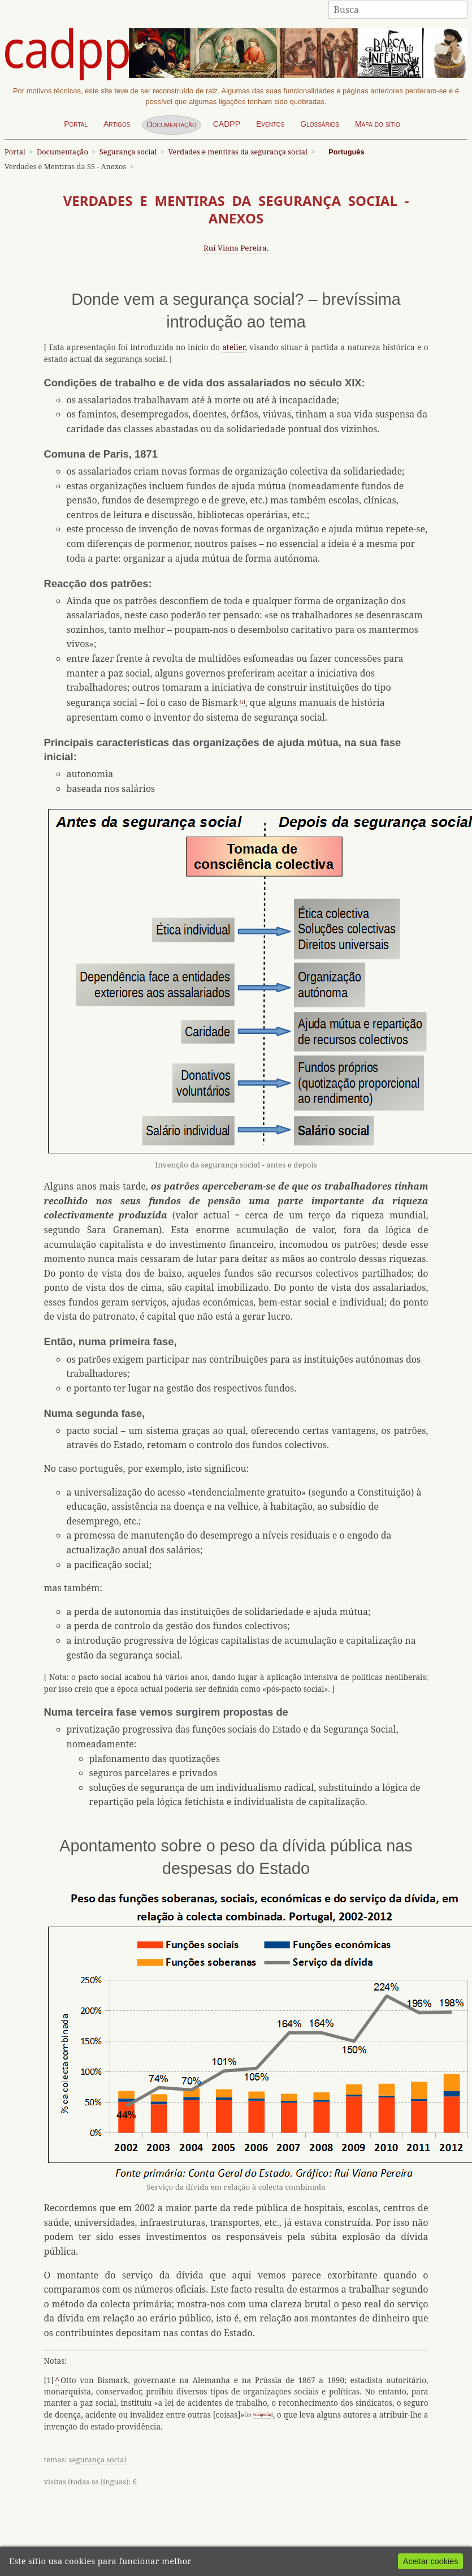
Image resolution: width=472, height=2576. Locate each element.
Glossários (319, 123)
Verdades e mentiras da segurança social (238, 152)
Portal (76, 123)
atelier (233, 347)
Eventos (270, 123)
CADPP (226, 123)
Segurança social (128, 152)
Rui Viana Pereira (235, 248)
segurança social (98, 2459)
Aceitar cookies (430, 2561)
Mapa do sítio (377, 123)
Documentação (171, 124)
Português (346, 152)
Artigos (117, 123)
